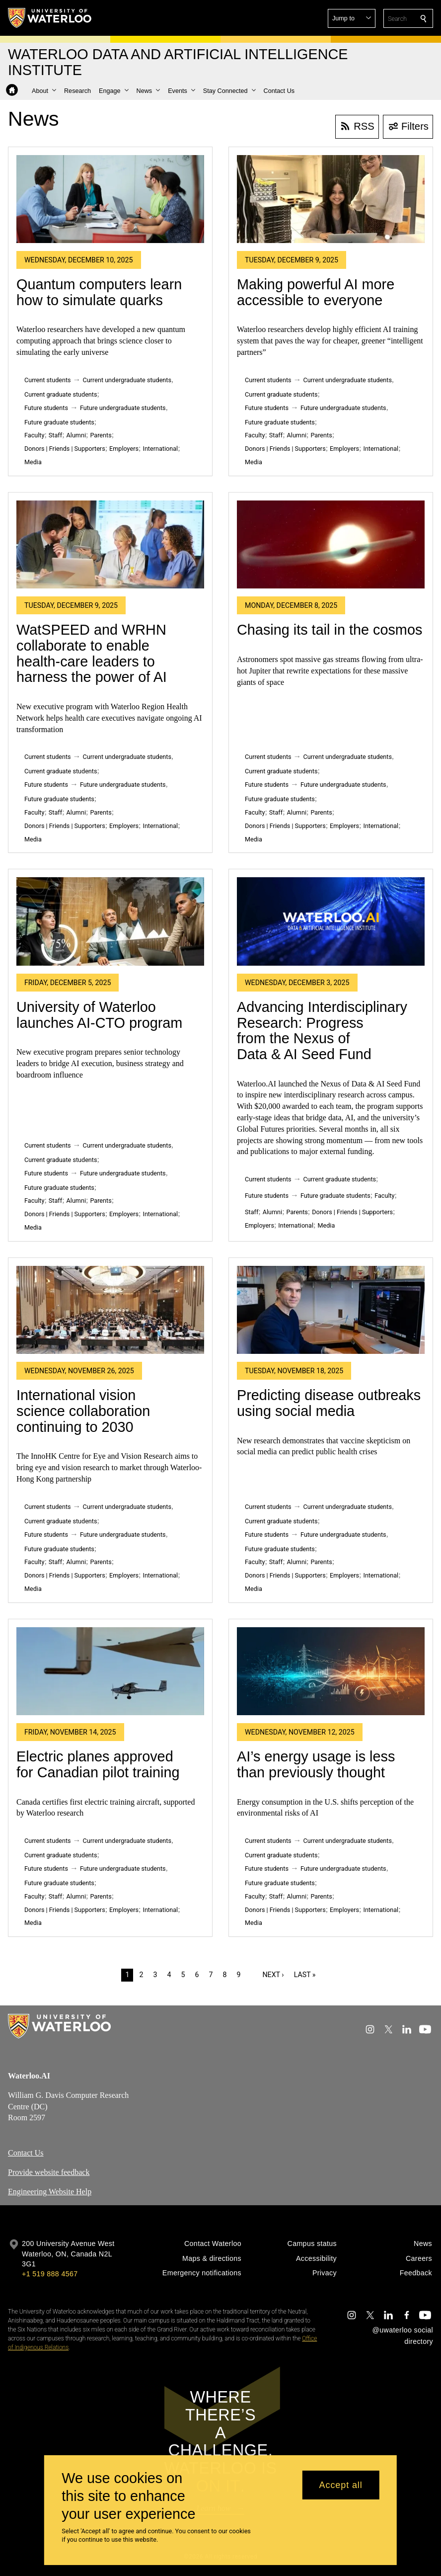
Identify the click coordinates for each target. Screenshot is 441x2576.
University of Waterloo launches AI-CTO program (99, 1015)
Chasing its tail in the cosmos (329, 630)
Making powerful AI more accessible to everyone (315, 292)
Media (33, 462)
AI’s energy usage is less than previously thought (316, 1764)
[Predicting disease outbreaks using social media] (331, 1310)
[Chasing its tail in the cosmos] (331, 544)
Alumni (76, 435)
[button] (351, 18)
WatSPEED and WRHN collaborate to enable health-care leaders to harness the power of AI (91, 653)
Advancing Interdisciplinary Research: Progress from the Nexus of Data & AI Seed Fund (322, 1030)
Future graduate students (59, 422)
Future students (46, 408)
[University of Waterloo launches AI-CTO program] (110, 921)
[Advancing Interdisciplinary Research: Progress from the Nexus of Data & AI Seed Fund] (331, 921)
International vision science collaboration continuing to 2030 (83, 1410)
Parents (100, 435)
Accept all (341, 2485)
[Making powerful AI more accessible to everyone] (331, 199)
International (160, 448)
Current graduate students (60, 394)
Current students (47, 380)
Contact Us (26, 2153)
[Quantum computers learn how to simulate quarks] (110, 199)
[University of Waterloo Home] (50, 18)
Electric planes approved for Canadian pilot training (98, 1764)
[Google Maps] (291, 2120)
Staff (55, 435)
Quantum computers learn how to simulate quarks (99, 292)
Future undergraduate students (123, 408)
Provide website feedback (48, 2172)
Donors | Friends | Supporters (64, 448)
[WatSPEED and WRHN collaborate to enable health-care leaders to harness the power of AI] (110, 544)
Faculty (34, 435)
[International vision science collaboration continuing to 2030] (110, 1310)
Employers (124, 448)
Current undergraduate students (127, 380)
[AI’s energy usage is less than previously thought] (331, 1671)
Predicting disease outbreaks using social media (329, 1403)
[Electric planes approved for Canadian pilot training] (110, 1671)
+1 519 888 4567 (49, 2274)
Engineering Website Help (49, 2191)
